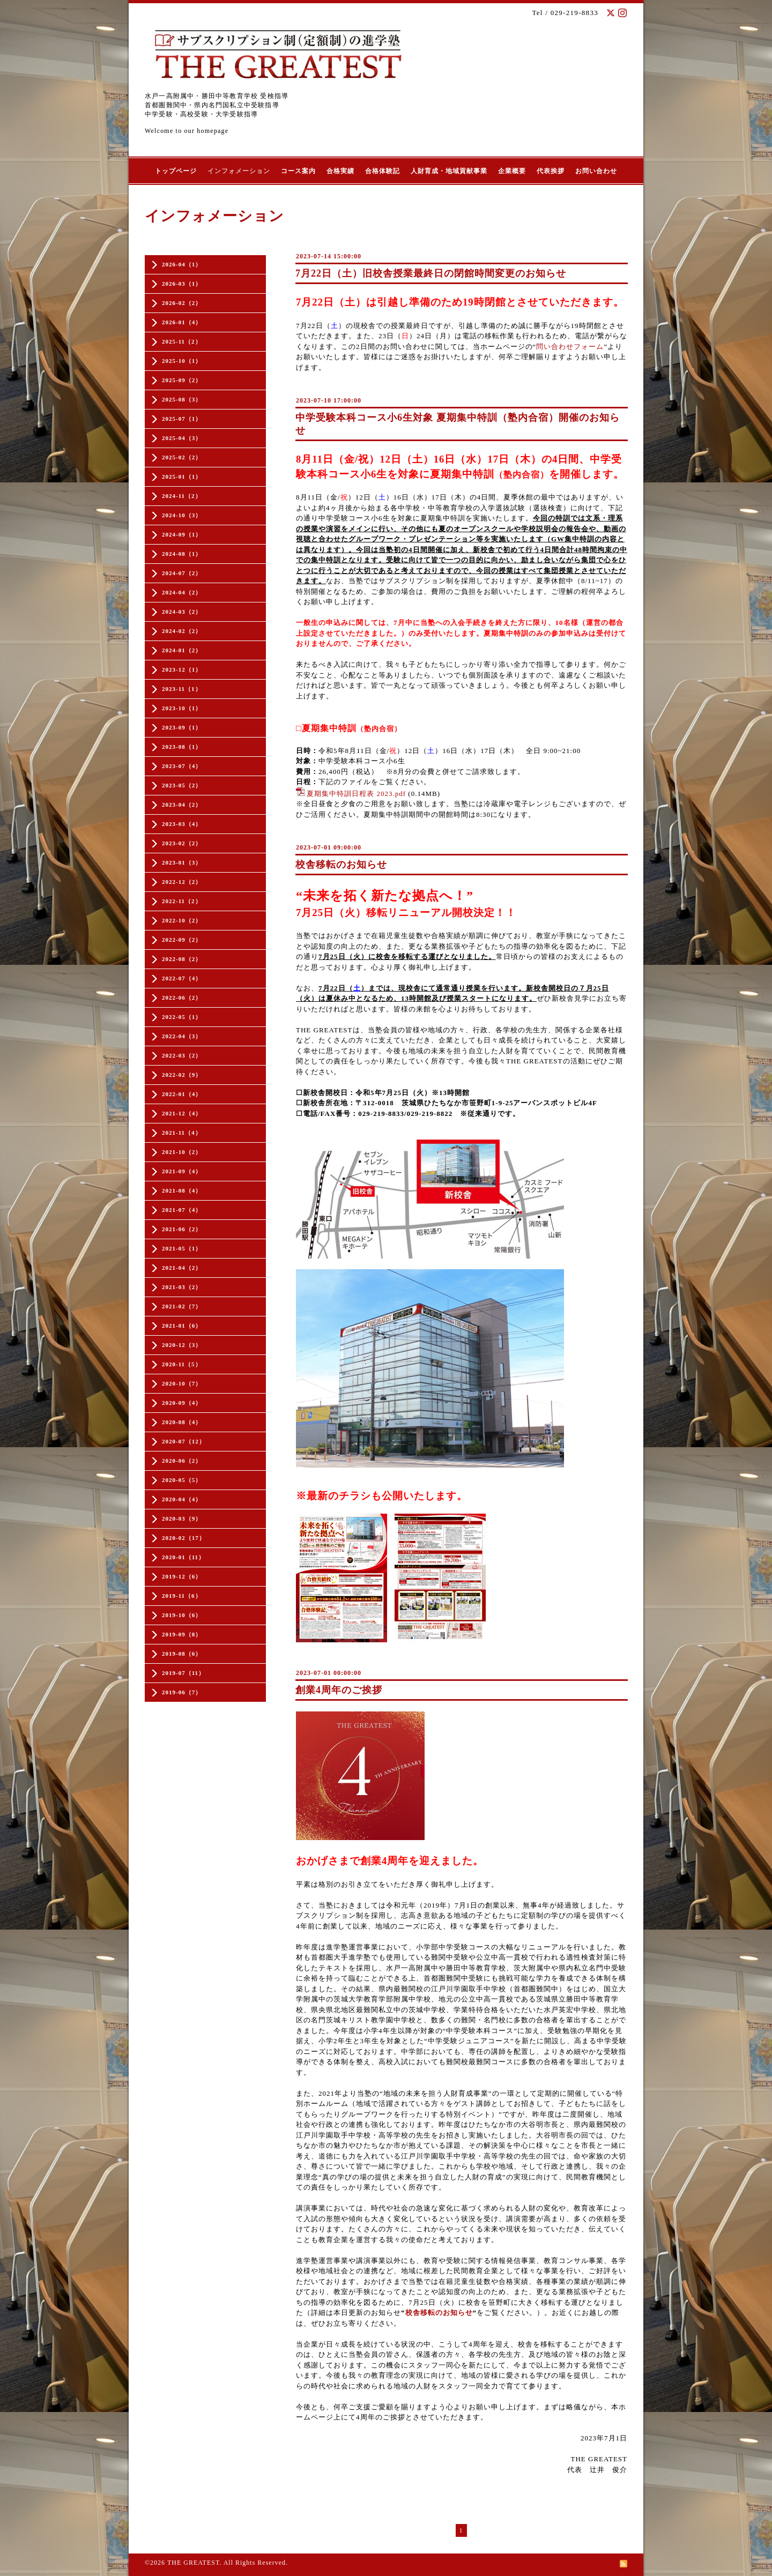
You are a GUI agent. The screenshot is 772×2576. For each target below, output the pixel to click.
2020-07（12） (183, 1441)
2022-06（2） (182, 997)
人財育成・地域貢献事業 (449, 171)
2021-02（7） (182, 1306)
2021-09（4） (182, 1171)
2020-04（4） (182, 1499)
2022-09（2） (182, 939)
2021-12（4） (182, 1113)
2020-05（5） (182, 1480)
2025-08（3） (182, 399)
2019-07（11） (183, 1673)
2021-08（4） (182, 1190)
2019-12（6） (182, 1576)
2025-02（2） (182, 457)
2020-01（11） (183, 1557)
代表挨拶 (551, 171)
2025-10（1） (182, 361)
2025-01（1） (182, 476)
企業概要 (512, 171)
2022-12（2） (182, 881)
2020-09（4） (182, 1402)
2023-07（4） (182, 766)
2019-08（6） (182, 1653)
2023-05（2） (182, 785)
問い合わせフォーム (570, 347)
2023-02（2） (182, 843)
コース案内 (298, 171)
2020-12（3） (182, 1345)
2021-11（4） (182, 1132)
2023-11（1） (182, 689)
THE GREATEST (193, 2562)
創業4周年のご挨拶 (338, 1690)
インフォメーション (238, 171)
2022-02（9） (182, 1074)
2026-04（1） (182, 264)
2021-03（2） (182, 1287)
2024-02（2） (182, 631)
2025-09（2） (182, 380)
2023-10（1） (182, 708)
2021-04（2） (182, 1267)
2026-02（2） (182, 303)
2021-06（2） (182, 1229)
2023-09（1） (182, 727)
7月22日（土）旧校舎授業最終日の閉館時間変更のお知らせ (430, 273)
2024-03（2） (182, 611)
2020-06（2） (182, 1460)
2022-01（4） (182, 1094)
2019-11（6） (182, 1595)
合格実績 (340, 171)
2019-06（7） (182, 1692)
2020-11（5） (182, 1364)
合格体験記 (382, 171)
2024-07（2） (182, 573)
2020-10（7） (182, 1383)
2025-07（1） (182, 418)
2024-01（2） (182, 650)
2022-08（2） (182, 959)
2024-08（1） (182, 553)
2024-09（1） (182, 534)
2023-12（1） (182, 669)
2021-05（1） (182, 1248)
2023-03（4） (182, 824)
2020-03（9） (182, 1518)
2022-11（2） (182, 901)
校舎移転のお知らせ (341, 864)
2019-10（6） (182, 1615)
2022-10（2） (182, 920)
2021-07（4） (182, 1210)
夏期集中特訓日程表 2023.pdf (356, 794)
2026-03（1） (182, 283)
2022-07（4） (182, 978)
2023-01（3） (182, 862)
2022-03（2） (182, 1055)
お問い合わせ (596, 171)
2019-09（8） (182, 1634)
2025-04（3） (182, 438)
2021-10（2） (182, 1152)
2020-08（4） (182, 1422)
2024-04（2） (182, 592)
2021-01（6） (182, 1325)
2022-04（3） (182, 1036)
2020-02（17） (183, 1538)
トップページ (176, 171)
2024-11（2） (182, 496)
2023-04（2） (182, 804)
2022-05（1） (182, 1017)
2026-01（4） (182, 322)
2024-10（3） (182, 515)
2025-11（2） (182, 341)
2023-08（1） (182, 746)
